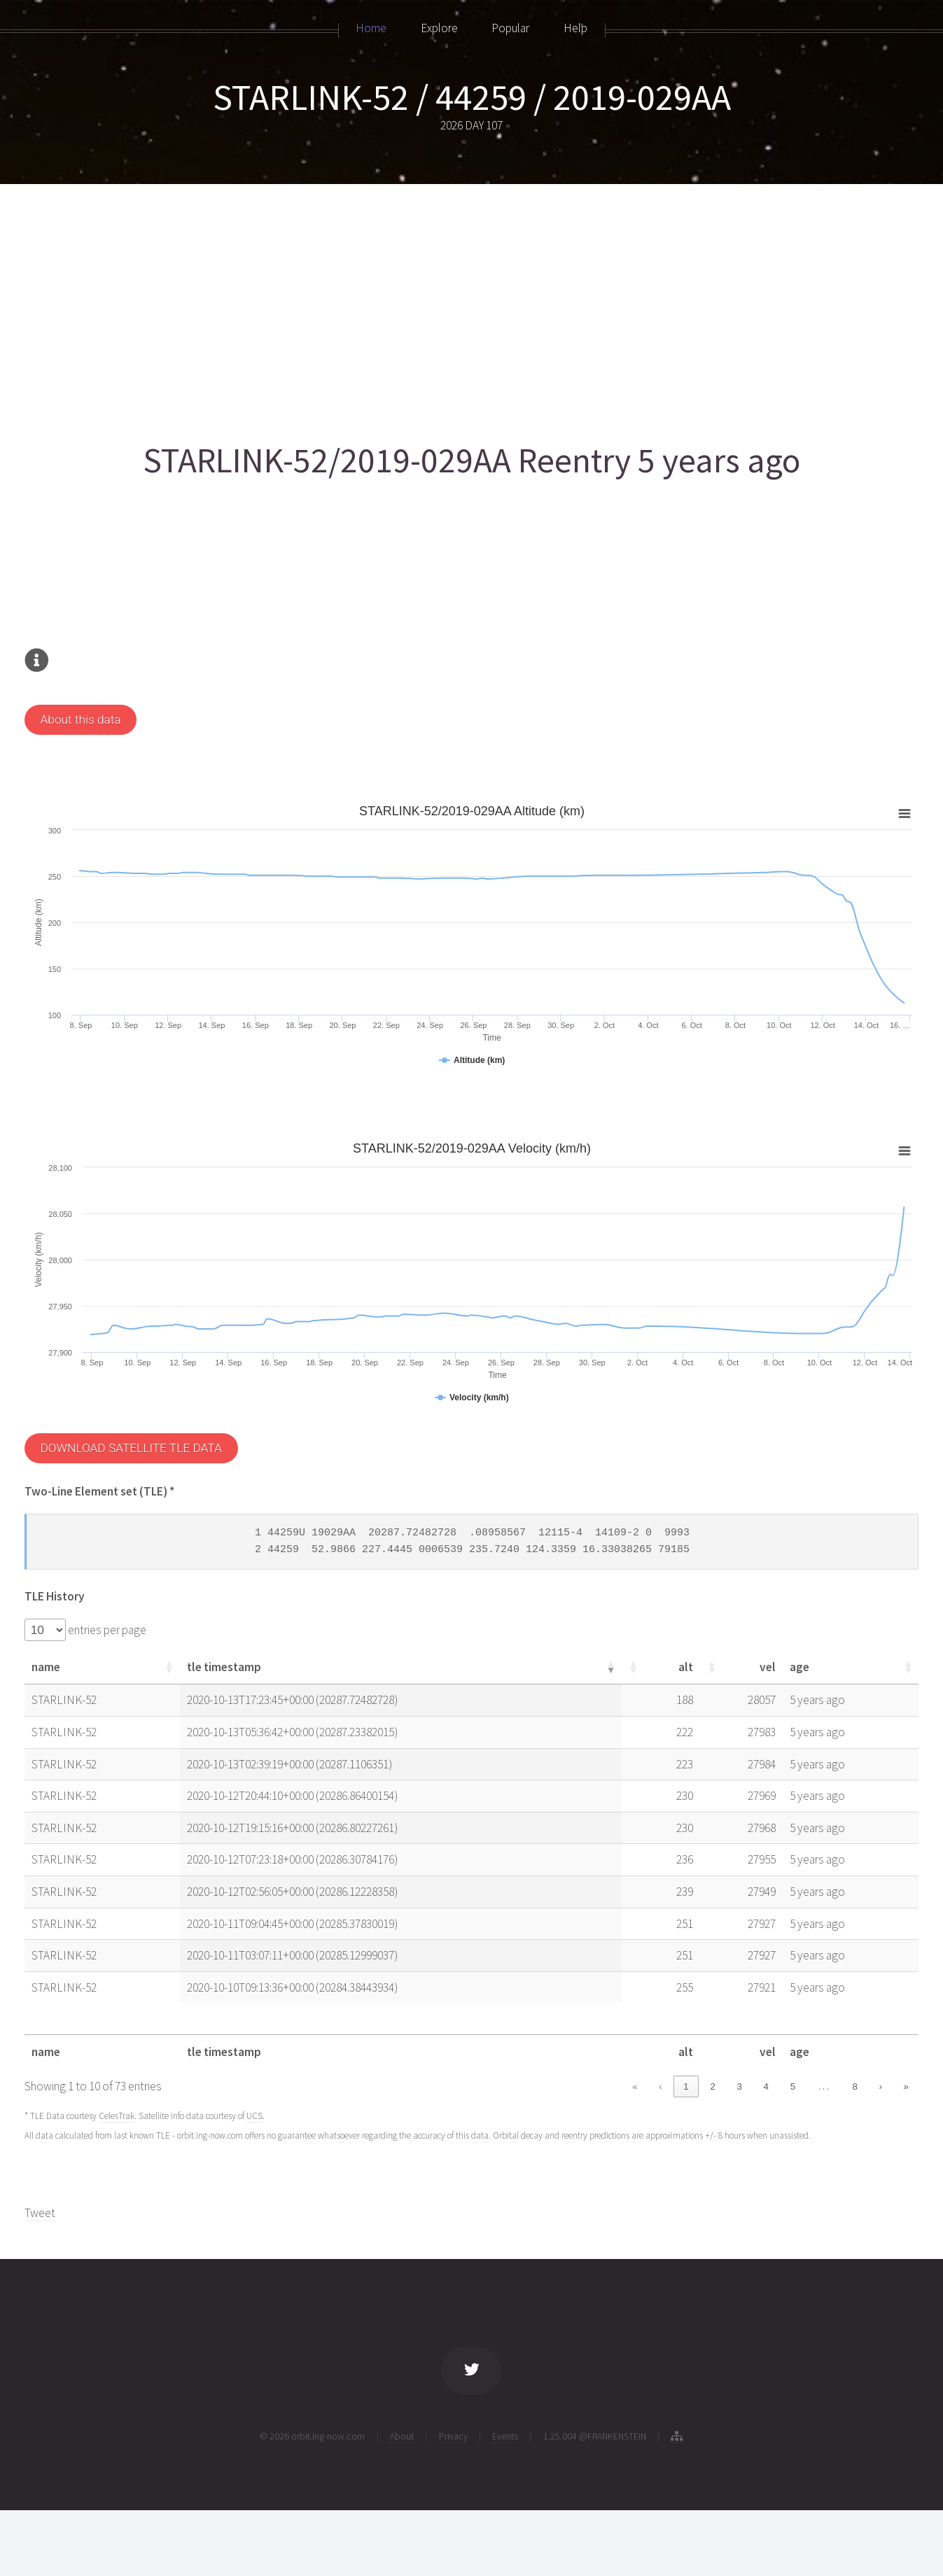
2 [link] (712, 2086)
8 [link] (854, 2086)
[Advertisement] (445, 306)
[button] (169, 1667)
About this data (80, 719)
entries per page (106, 1630)
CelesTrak (116, 2116)
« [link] (634, 2086)
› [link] (880, 2086)
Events (505, 2436)
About (402, 2436)
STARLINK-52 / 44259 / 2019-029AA (472, 97)
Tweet (40, 2212)
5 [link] (792, 2086)
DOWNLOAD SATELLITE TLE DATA (130, 1448)
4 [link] (766, 2086)
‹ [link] (660, 2086)
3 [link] (739, 2086)
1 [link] (685, 2086)
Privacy (453, 2436)
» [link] (906, 2086)
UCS (254, 2116)
